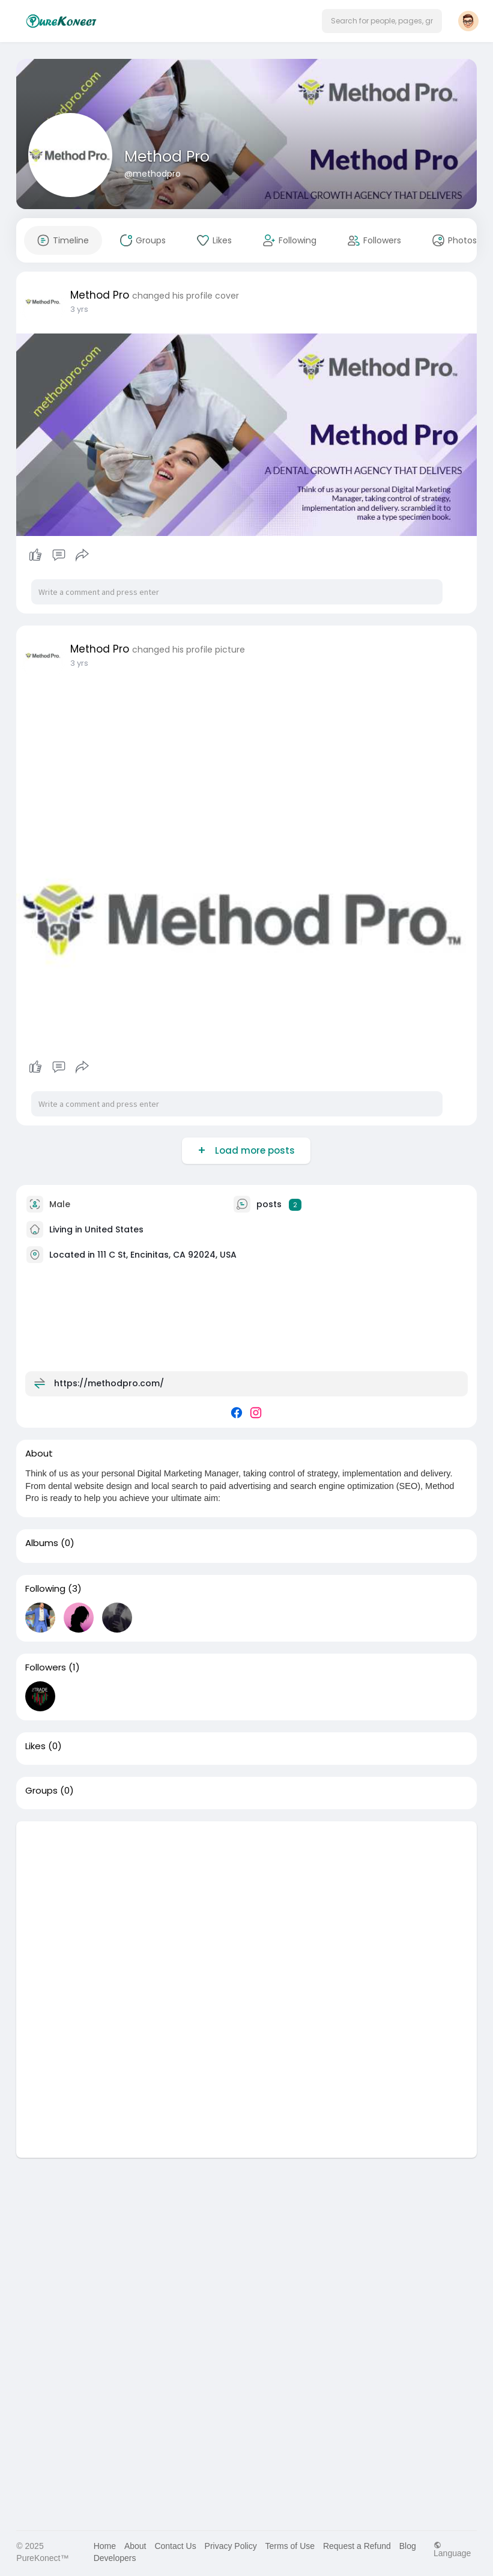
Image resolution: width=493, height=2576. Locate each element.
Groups (41, 1790)
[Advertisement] (246, 1905)
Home (105, 2546)
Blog (407, 2546)
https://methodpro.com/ (109, 1383)
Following (45, 1589)
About (135, 2546)
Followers (45, 1667)
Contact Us (175, 2546)
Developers (115, 2558)
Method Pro (167, 156)
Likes (35, 1746)
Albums (41, 1543)
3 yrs (79, 309)
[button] (382, 21)
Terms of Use (290, 2546)
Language (452, 2549)
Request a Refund (357, 2546)
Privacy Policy (231, 2546)
